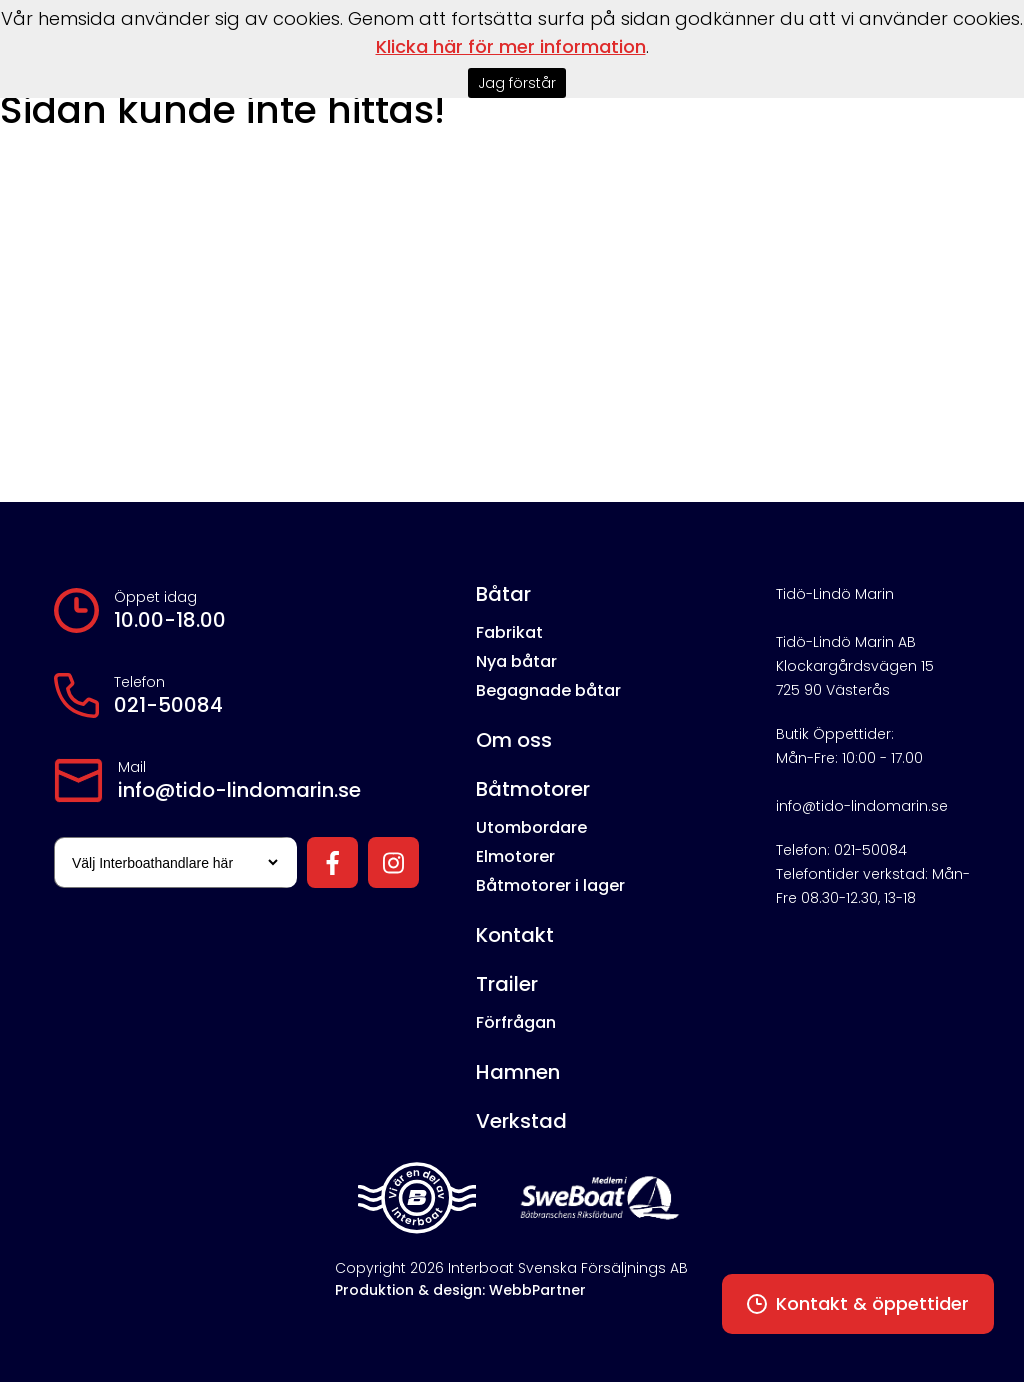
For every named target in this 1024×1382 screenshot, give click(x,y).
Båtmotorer (533, 789)
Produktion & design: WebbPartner (460, 1290)
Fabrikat (509, 632)
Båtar (503, 594)
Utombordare (531, 827)
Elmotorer (515, 856)
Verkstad (521, 1121)
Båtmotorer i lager (550, 885)
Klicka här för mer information (511, 46)
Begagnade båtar (548, 690)
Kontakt (515, 935)
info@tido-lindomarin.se (239, 790)
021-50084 (168, 705)
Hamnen (518, 1072)
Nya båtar (516, 661)
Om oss (514, 740)
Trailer (507, 984)
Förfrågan (516, 1022)
